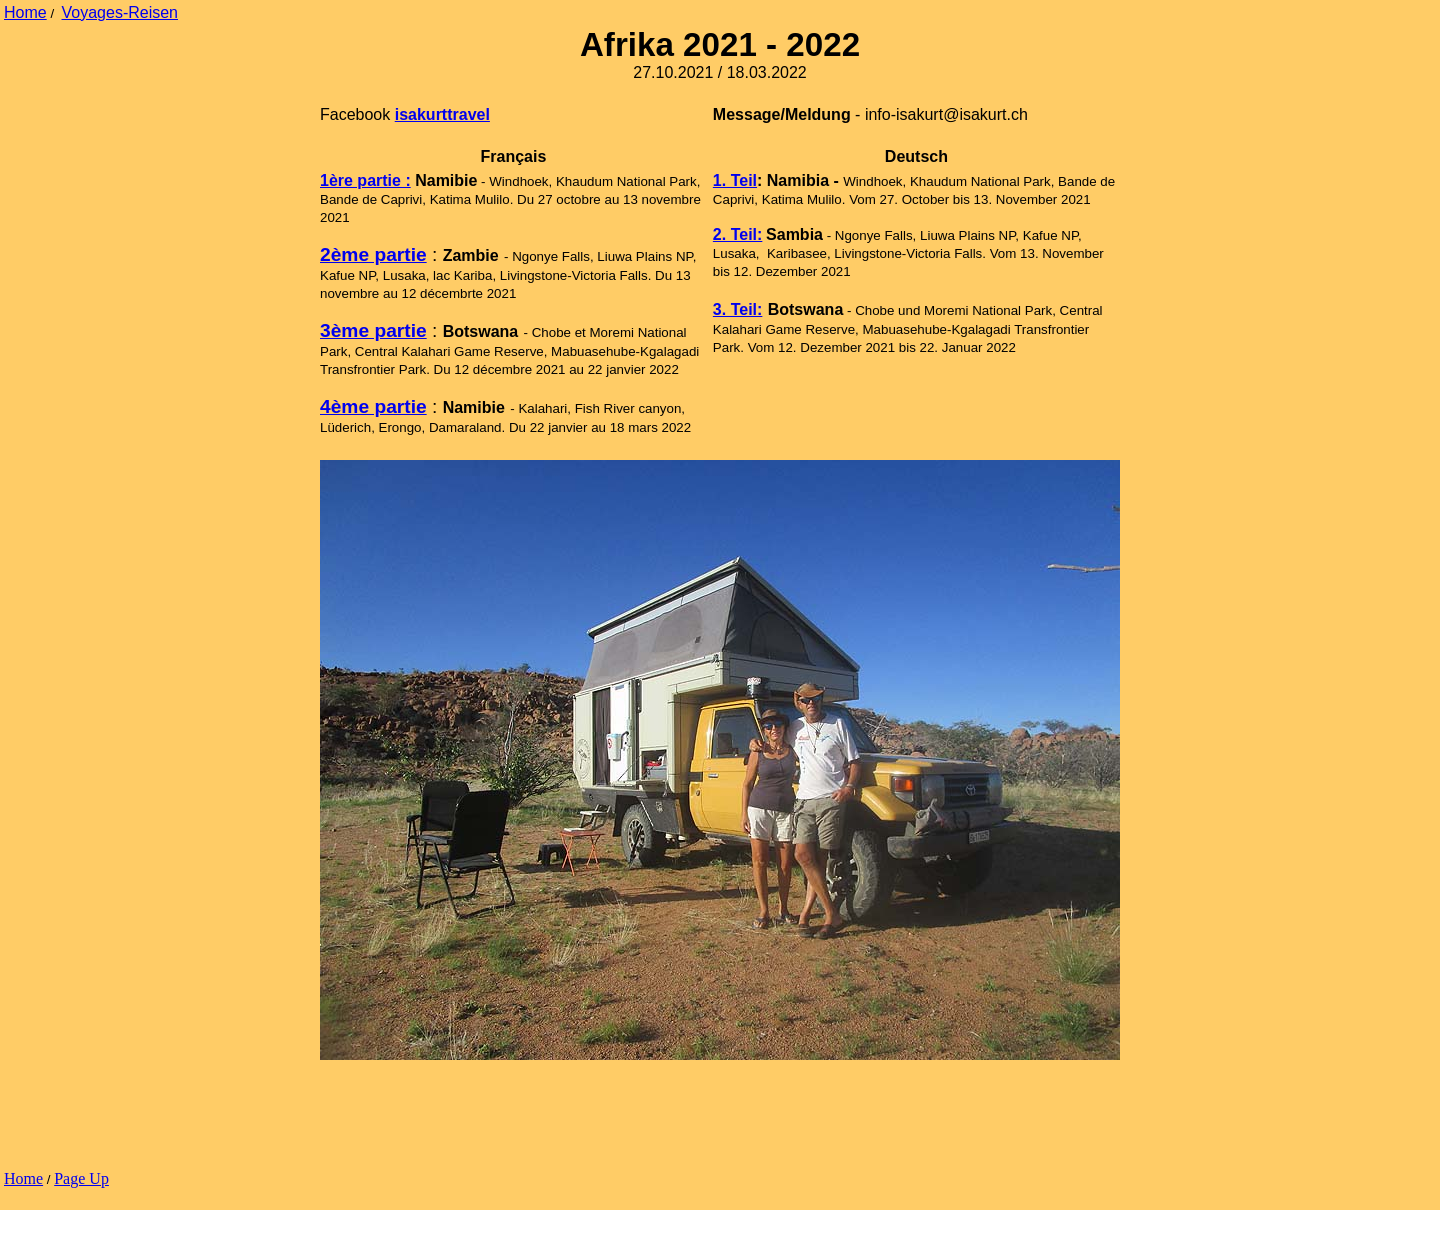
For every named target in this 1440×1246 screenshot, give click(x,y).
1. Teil (735, 180)
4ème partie (373, 406)
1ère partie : (365, 180)
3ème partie (373, 330)
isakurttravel (442, 114)
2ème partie (373, 254)
